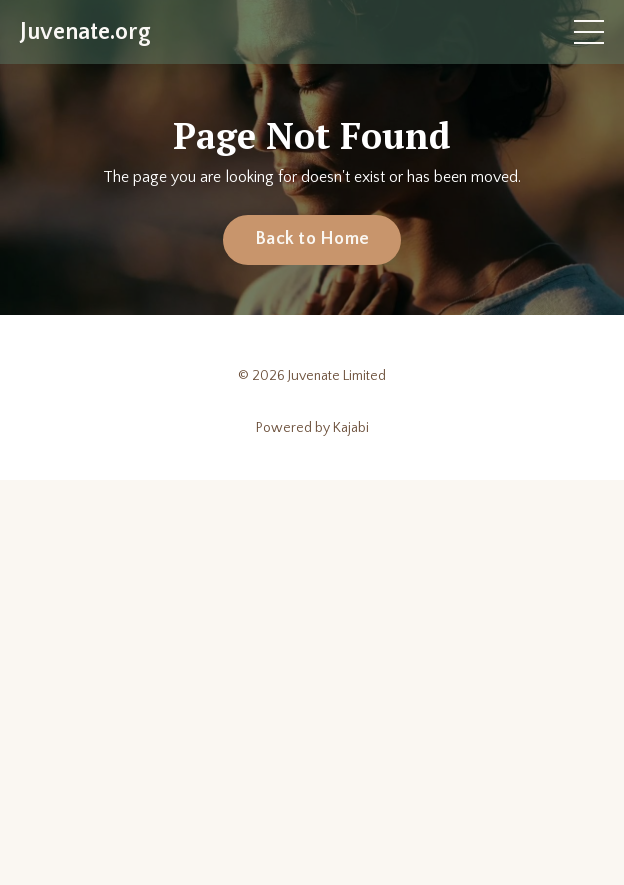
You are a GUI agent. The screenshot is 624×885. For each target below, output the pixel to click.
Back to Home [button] (312, 239)
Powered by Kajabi (312, 428)
